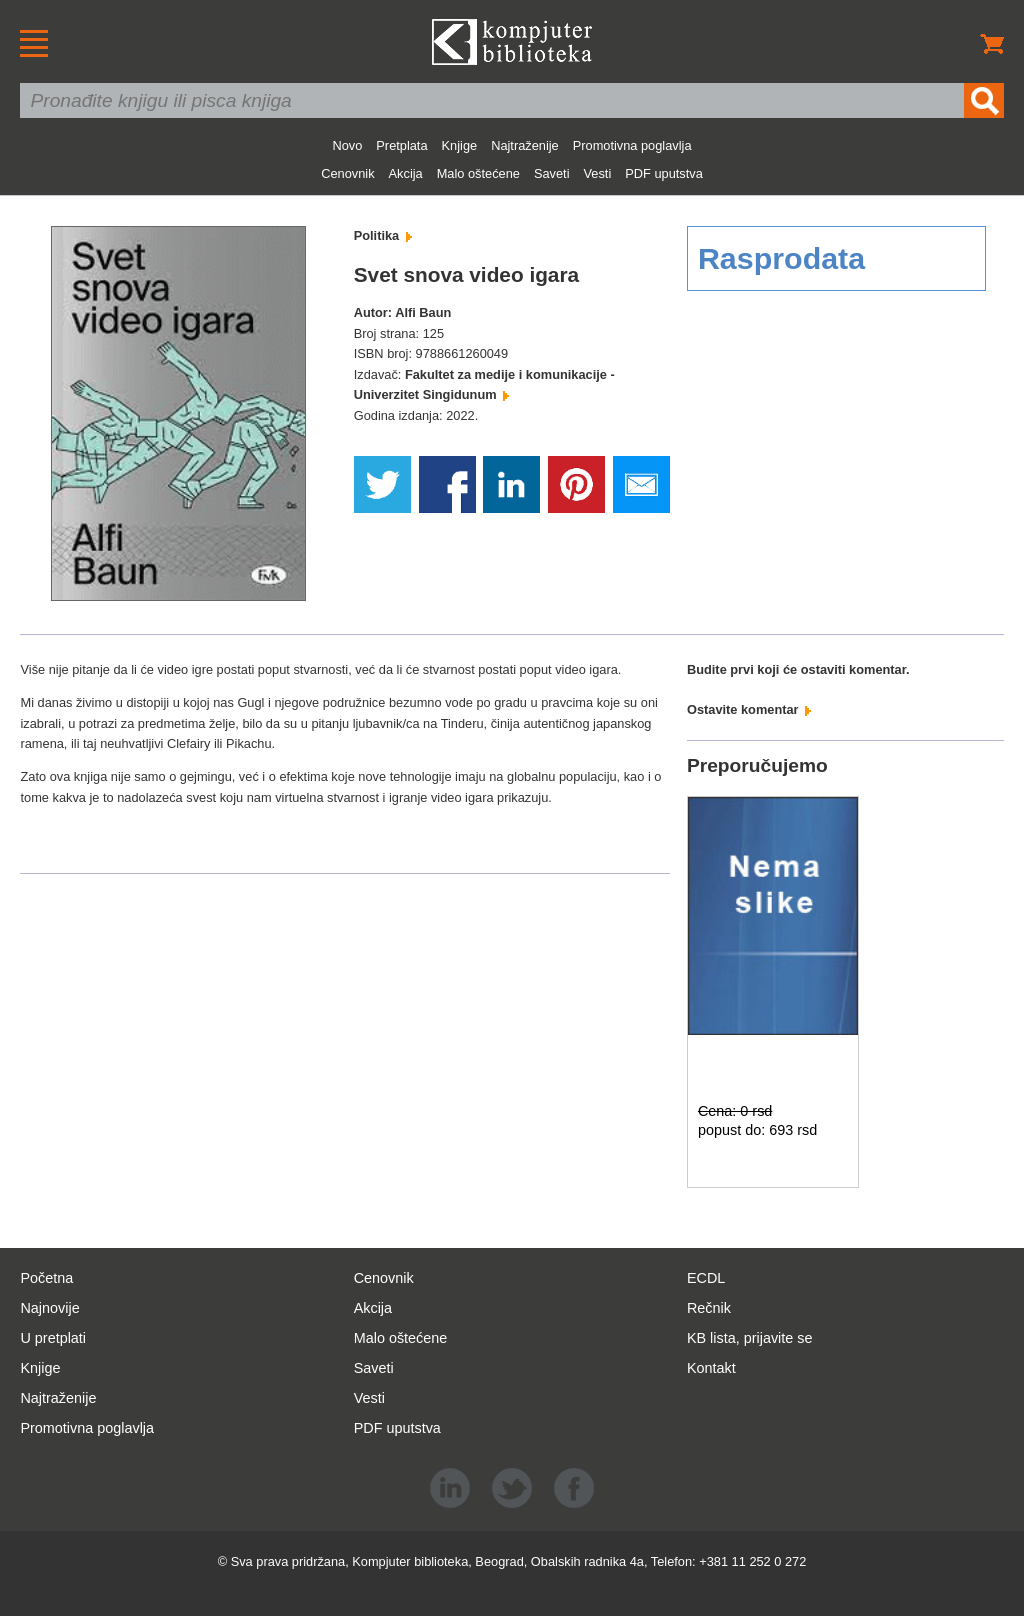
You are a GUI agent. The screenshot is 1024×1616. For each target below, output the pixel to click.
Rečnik (709, 1308)
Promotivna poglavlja (632, 145)
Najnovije (49, 1308)
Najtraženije (525, 145)
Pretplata (401, 145)
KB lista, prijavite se (750, 1338)
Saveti (552, 173)
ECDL (706, 1278)
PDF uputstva (664, 173)
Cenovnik (347, 173)
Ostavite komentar (749, 709)
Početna (46, 1278)
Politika (383, 235)
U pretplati (53, 1338)
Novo (347, 145)
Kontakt (711, 1368)
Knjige (460, 145)
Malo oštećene (478, 173)
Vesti (598, 173)
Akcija (406, 173)
